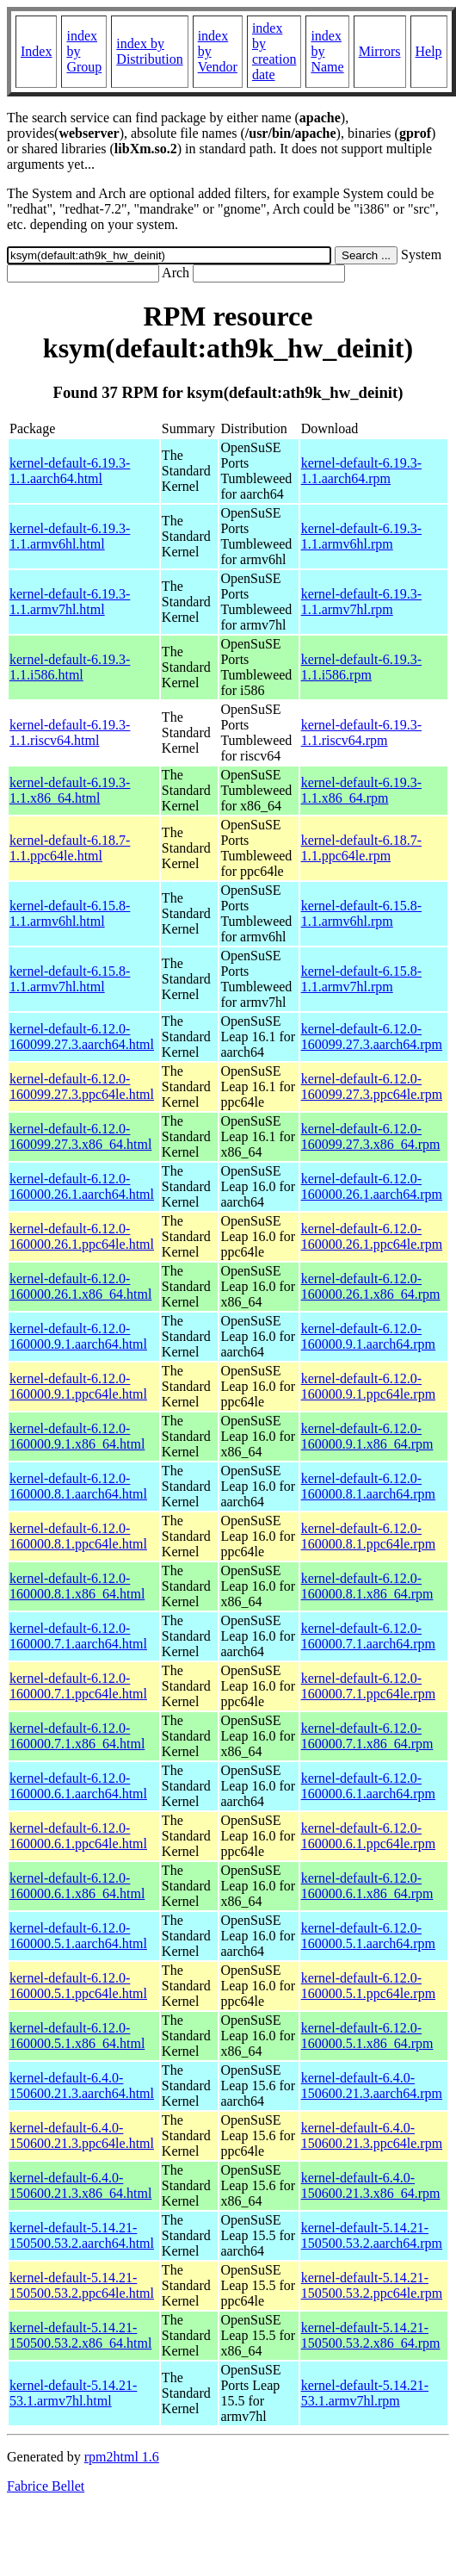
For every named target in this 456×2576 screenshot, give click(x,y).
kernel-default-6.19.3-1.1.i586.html (69, 667)
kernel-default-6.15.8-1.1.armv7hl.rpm (361, 979)
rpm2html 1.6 (121, 2456)
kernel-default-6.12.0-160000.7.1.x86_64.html (77, 1736)
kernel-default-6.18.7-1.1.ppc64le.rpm (361, 848)
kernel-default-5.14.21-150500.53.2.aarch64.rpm (371, 2235)
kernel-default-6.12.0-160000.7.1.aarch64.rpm (368, 1636)
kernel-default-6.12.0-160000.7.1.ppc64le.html (78, 1686)
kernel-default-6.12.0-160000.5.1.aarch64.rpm (368, 1936)
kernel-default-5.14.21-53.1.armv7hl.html (73, 2393)
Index (36, 51)
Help (429, 51)
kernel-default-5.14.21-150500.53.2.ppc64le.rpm (371, 2285)
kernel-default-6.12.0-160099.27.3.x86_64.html (80, 1136)
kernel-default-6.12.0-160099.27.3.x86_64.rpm (371, 1136)
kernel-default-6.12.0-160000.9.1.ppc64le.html (78, 1386)
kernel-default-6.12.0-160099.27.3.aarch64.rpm (371, 1036)
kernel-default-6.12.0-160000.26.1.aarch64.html (81, 1186)
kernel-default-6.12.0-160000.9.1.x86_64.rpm (367, 1436)
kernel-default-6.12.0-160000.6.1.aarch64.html (78, 1786)
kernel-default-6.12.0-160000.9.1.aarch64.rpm (368, 1336)
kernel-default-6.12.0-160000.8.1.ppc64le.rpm (368, 1536)
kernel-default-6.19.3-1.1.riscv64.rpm (361, 732)
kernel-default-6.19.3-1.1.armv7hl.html (69, 602)
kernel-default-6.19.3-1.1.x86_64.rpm (361, 790)
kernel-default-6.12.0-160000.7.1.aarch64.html (78, 1636)
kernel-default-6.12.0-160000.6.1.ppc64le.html (78, 1836)
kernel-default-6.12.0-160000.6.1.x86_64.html (77, 1886)
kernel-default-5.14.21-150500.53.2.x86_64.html (80, 2335)
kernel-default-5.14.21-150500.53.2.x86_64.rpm (371, 2335)
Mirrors (380, 51)
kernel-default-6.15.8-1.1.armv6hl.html (69, 913)
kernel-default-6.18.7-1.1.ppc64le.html (69, 848)
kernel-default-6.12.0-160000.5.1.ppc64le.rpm (368, 1986)
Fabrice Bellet (45, 2486)
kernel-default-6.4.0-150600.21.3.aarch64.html (81, 2085)
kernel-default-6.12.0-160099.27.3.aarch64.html (81, 1036)
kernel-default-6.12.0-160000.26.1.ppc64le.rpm (371, 1236)
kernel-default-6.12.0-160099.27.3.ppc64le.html (81, 1086)
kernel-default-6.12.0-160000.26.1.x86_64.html (80, 1286)
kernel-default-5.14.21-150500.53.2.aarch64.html (81, 2235)
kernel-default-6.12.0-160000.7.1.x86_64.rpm (367, 1736)
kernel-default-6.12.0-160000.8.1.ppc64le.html (78, 1536)
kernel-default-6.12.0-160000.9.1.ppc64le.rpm (368, 1386)
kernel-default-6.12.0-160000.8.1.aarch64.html (78, 1486)
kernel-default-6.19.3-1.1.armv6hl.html (69, 536)
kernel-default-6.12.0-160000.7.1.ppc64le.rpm (368, 1686)
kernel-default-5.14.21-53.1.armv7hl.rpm (364, 2393)
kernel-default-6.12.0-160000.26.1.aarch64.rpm (371, 1186)
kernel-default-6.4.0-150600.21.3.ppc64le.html (81, 2135)
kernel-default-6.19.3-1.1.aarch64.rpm (361, 471)
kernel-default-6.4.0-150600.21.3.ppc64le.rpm (371, 2135)
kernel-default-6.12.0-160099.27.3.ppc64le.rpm (371, 1086)
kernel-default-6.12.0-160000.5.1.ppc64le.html (78, 1986)
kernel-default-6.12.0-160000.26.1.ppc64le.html (81, 1236)
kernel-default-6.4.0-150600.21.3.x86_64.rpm (371, 2185)
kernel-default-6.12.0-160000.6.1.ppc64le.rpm (368, 1836)
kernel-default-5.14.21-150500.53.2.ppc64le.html (81, 2285)
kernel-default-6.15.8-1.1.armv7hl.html (69, 979)
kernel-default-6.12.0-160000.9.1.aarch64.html (78, 1336)
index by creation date (274, 51)
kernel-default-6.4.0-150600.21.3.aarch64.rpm (371, 2085)
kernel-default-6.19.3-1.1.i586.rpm (361, 667)
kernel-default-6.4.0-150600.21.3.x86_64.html (80, 2185)
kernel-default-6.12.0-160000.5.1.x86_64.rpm (367, 2035)
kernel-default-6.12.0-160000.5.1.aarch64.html (78, 1936)
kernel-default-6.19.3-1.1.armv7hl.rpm (361, 602)
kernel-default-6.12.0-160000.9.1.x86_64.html (77, 1436)
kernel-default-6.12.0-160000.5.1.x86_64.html (77, 2035)
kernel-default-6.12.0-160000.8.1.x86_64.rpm (367, 1586)
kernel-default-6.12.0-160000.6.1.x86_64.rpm (367, 1886)
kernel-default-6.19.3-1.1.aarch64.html (69, 471)
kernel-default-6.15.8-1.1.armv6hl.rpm (361, 913)
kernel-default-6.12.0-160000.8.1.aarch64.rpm (368, 1486)
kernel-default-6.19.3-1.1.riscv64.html (69, 732)
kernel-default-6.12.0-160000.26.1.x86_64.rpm (371, 1286)
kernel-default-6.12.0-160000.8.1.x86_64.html (77, 1586)
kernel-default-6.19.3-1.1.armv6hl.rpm (361, 536)
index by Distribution (149, 51)
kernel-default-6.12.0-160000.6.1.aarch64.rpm (368, 1786)
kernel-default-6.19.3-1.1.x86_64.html (69, 790)
